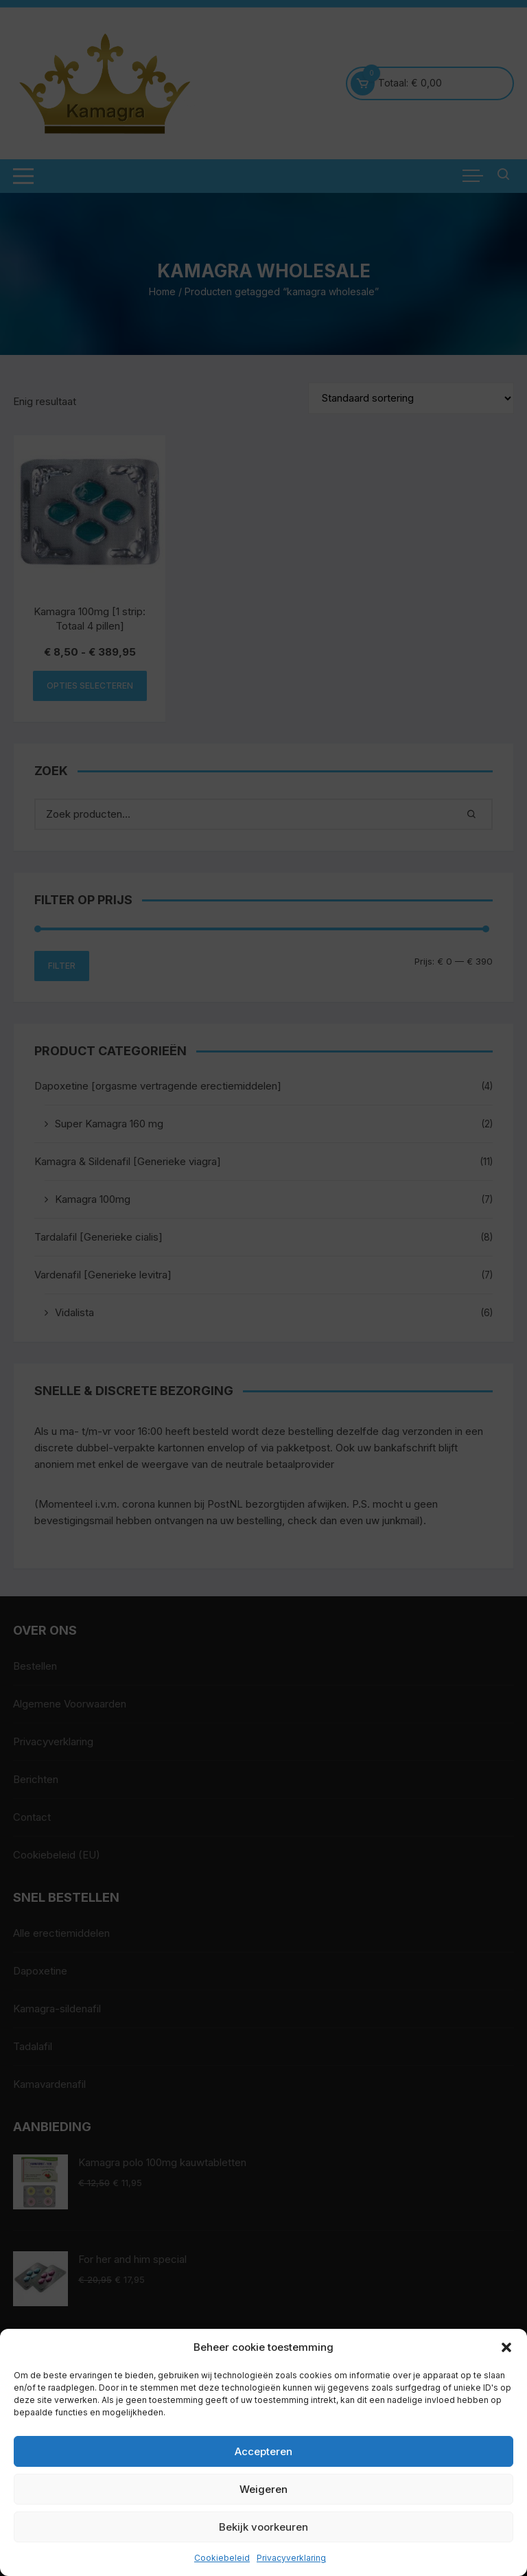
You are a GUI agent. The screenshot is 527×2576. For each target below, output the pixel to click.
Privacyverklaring (291, 2558)
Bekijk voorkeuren (263, 2526)
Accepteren (263, 2451)
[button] (506, 2347)
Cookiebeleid (222, 2558)
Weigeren (263, 2489)
